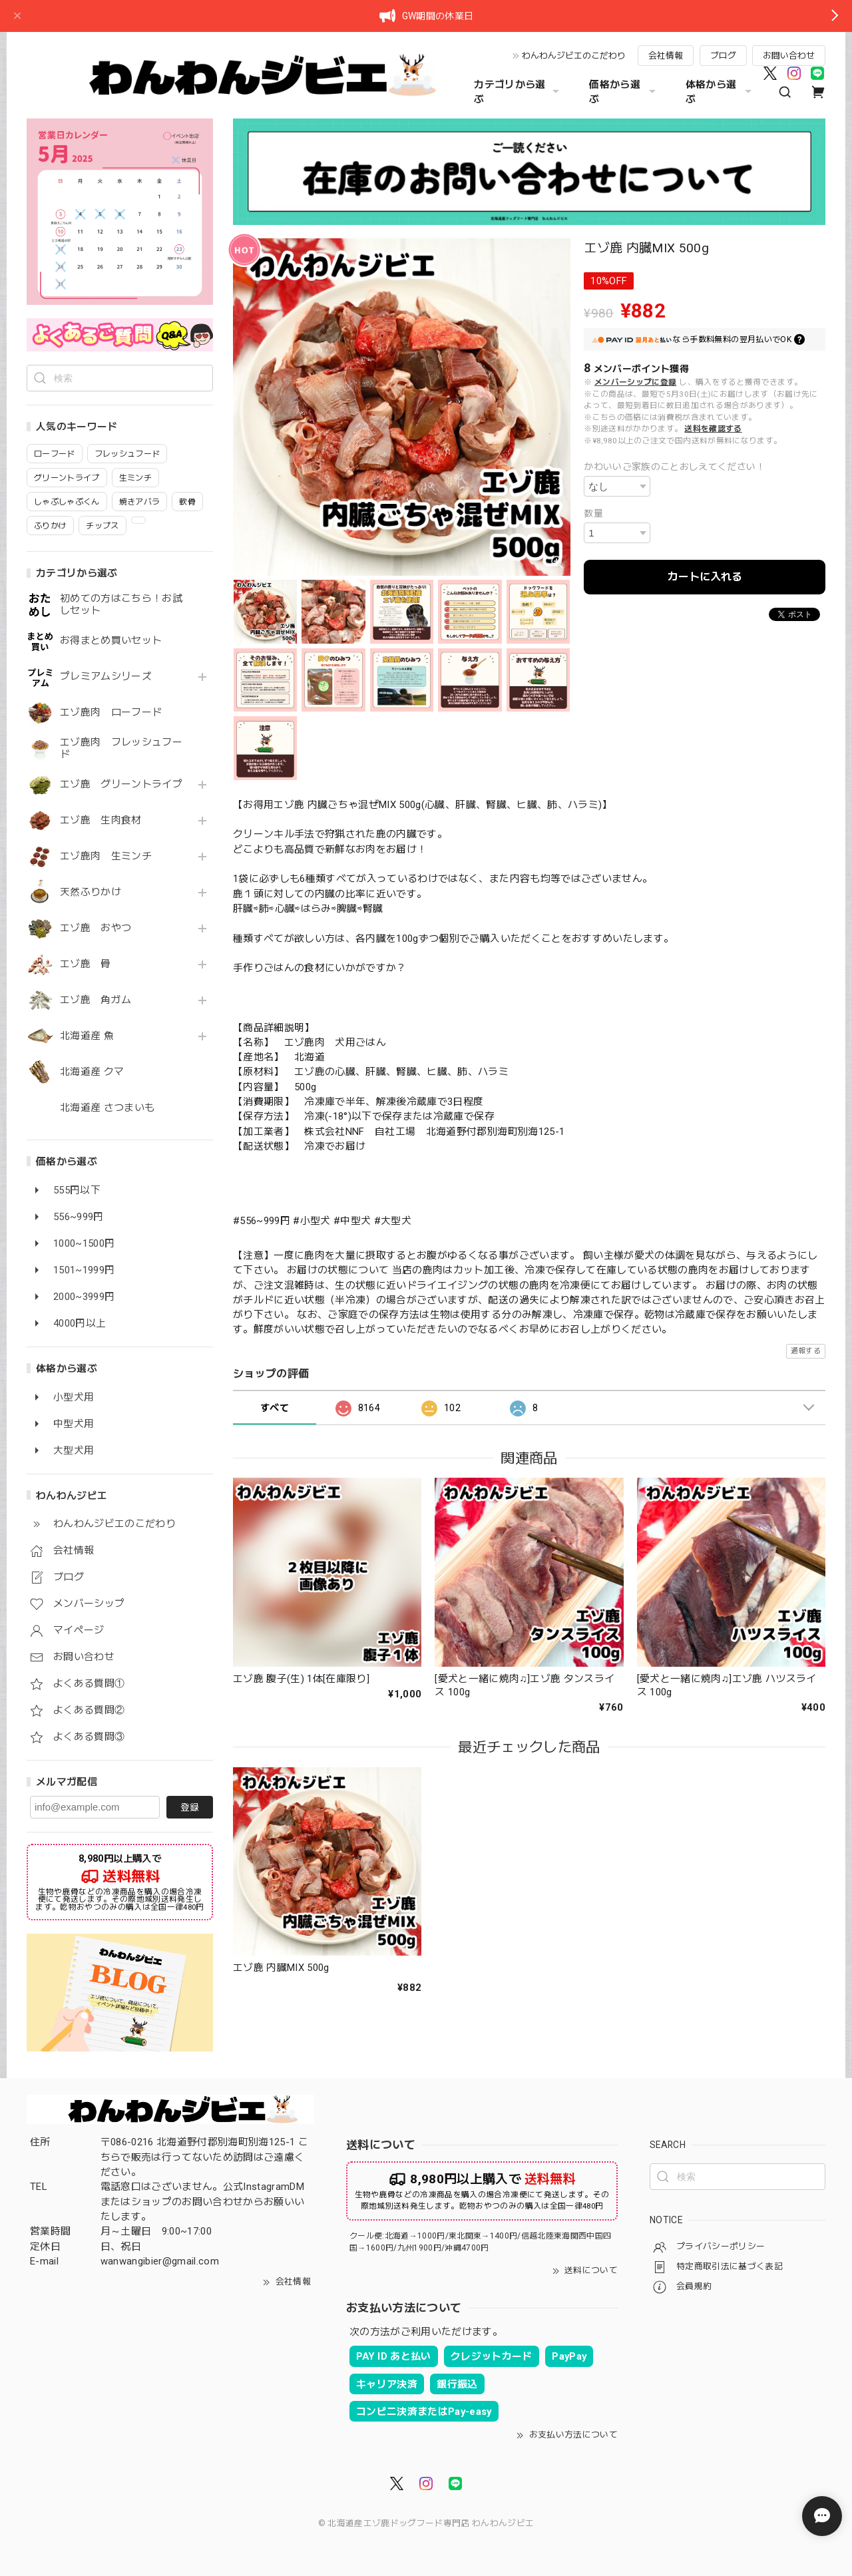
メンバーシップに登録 (635, 382)
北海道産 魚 (87, 1036)
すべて (274, 1407)
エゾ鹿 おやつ (95, 928)
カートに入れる (705, 576)
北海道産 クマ (92, 1072)
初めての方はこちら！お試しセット (121, 604)
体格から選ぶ (720, 92)
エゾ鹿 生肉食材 (101, 820)
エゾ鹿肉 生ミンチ (106, 856)
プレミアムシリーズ (106, 676)
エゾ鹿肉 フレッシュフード (121, 748)
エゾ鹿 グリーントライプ (121, 784)
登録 (189, 1807)
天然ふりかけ (90, 892)
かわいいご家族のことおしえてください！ (674, 466)
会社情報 (665, 56)
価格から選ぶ (623, 92)
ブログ (723, 56)
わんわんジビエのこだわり (574, 56)
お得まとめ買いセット (111, 640)
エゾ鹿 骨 (85, 964)
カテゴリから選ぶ (518, 92)
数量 (593, 513)
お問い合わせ (789, 56)
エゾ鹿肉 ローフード (111, 712)
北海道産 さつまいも (107, 1108)
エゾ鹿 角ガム (95, 1000)
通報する (806, 1351)
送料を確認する (713, 428)
